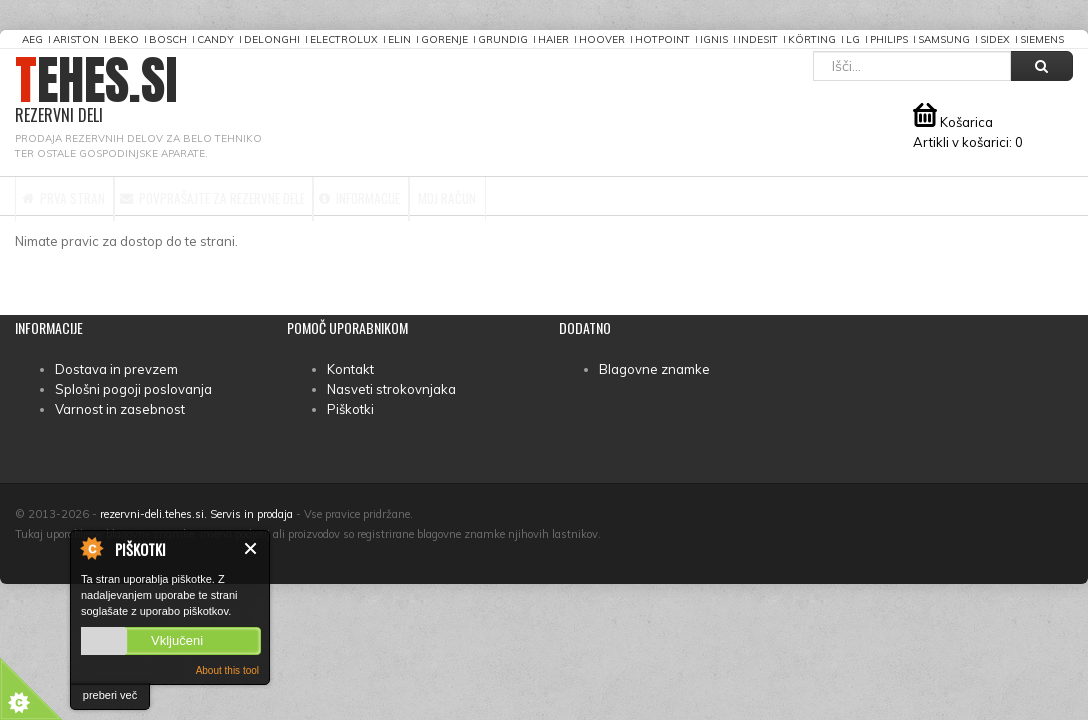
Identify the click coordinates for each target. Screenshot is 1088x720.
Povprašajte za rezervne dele (282, 196)
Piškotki (350, 409)
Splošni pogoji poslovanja (133, 389)
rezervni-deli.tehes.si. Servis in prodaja (196, 514)
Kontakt (350, 369)
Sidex (995, 39)
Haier (553, 39)
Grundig (503, 39)
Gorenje (444, 39)
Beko (124, 39)
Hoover (602, 39)
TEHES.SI (96, 90)
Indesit (758, 39)
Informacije (482, 196)
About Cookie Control (91, 548)
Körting (812, 39)
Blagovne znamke (654, 369)
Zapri (251, 548)
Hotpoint (662, 39)
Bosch (168, 39)
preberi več (110, 695)
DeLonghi (272, 39)
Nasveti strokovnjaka (391, 389)
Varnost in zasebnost (120, 409)
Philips (889, 39)
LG (853, 39)
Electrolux (344, 39)
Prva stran (83, 196)
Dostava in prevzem (116, 369)
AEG (32, 39)
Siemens (1042, 39)
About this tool (227, 670)
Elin (399, 39)
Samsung (944, 39)
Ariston (76, 39)
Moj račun (609, 196)
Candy (215, 39)
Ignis (714, 39)
